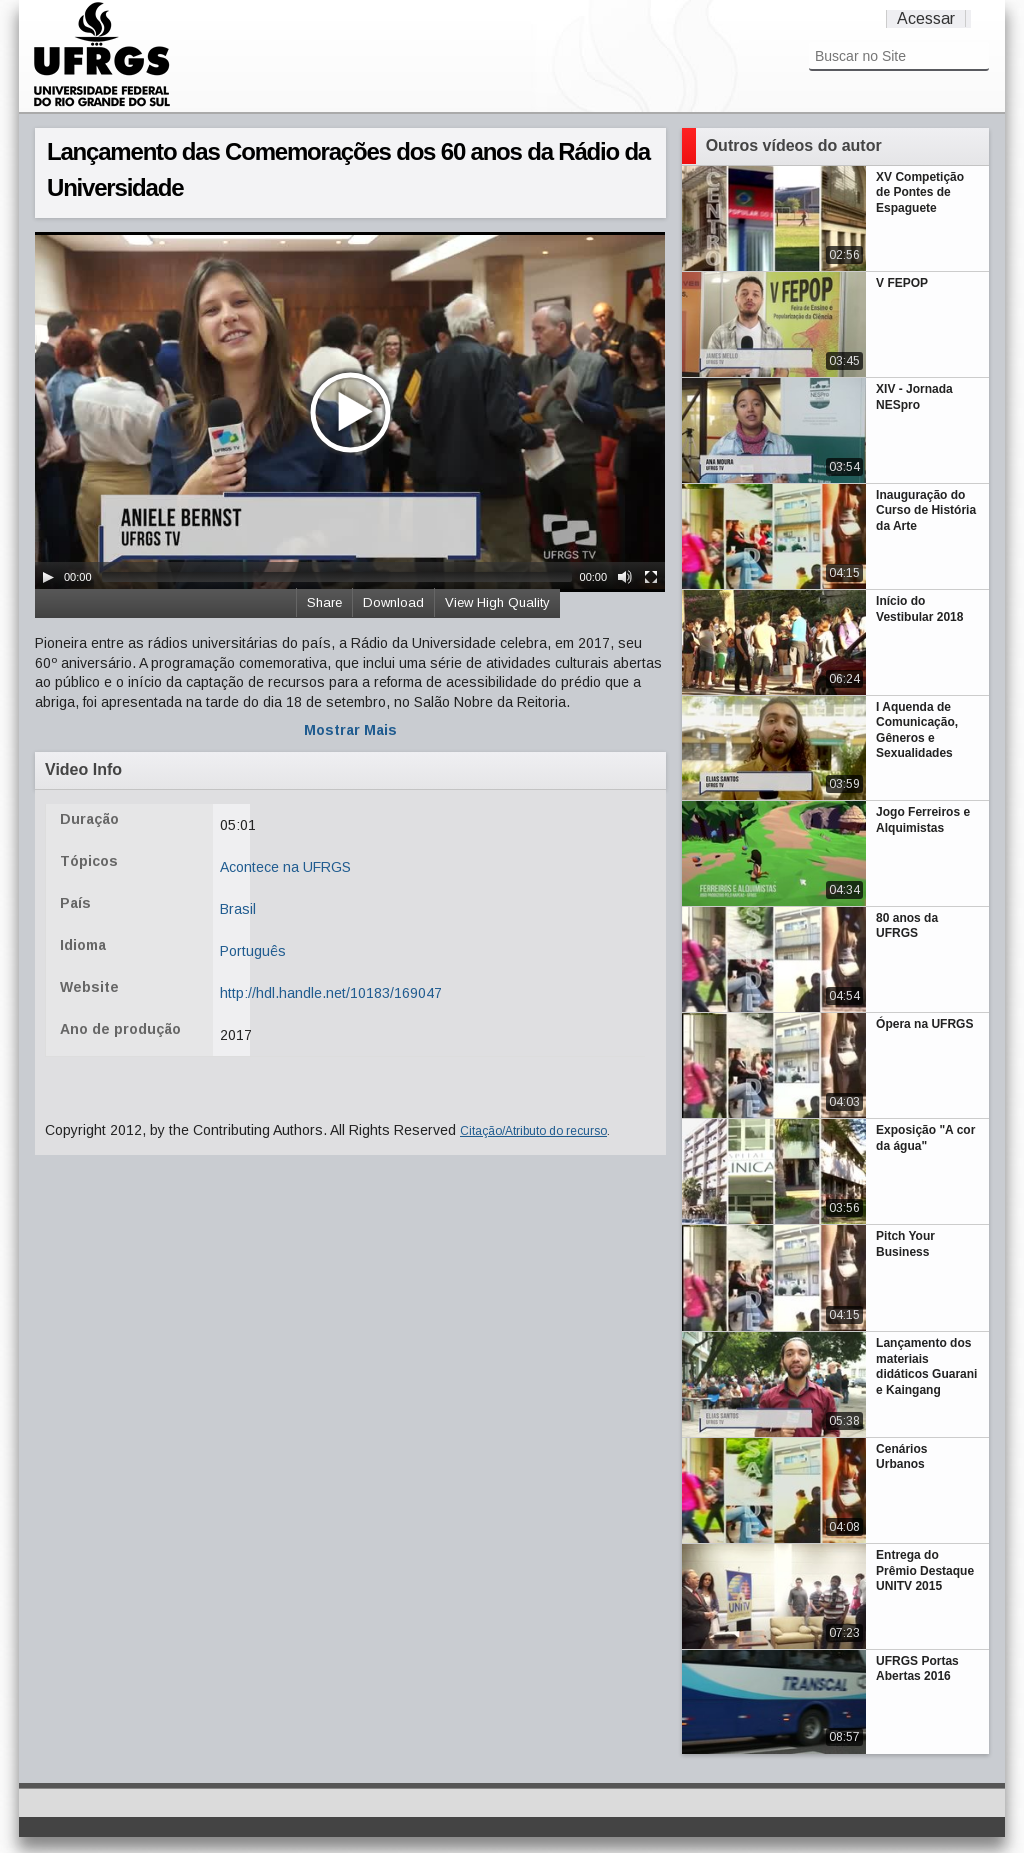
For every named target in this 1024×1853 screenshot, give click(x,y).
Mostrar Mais (350, 730)
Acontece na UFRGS (285, 867)
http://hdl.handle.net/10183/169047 (331, 993)
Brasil (238, 909)
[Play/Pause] (48, 577)
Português (253, 951)
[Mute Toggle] (625, 577)
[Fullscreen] (651, 577)
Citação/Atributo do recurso (533, 1131)
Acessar (926, 18)
